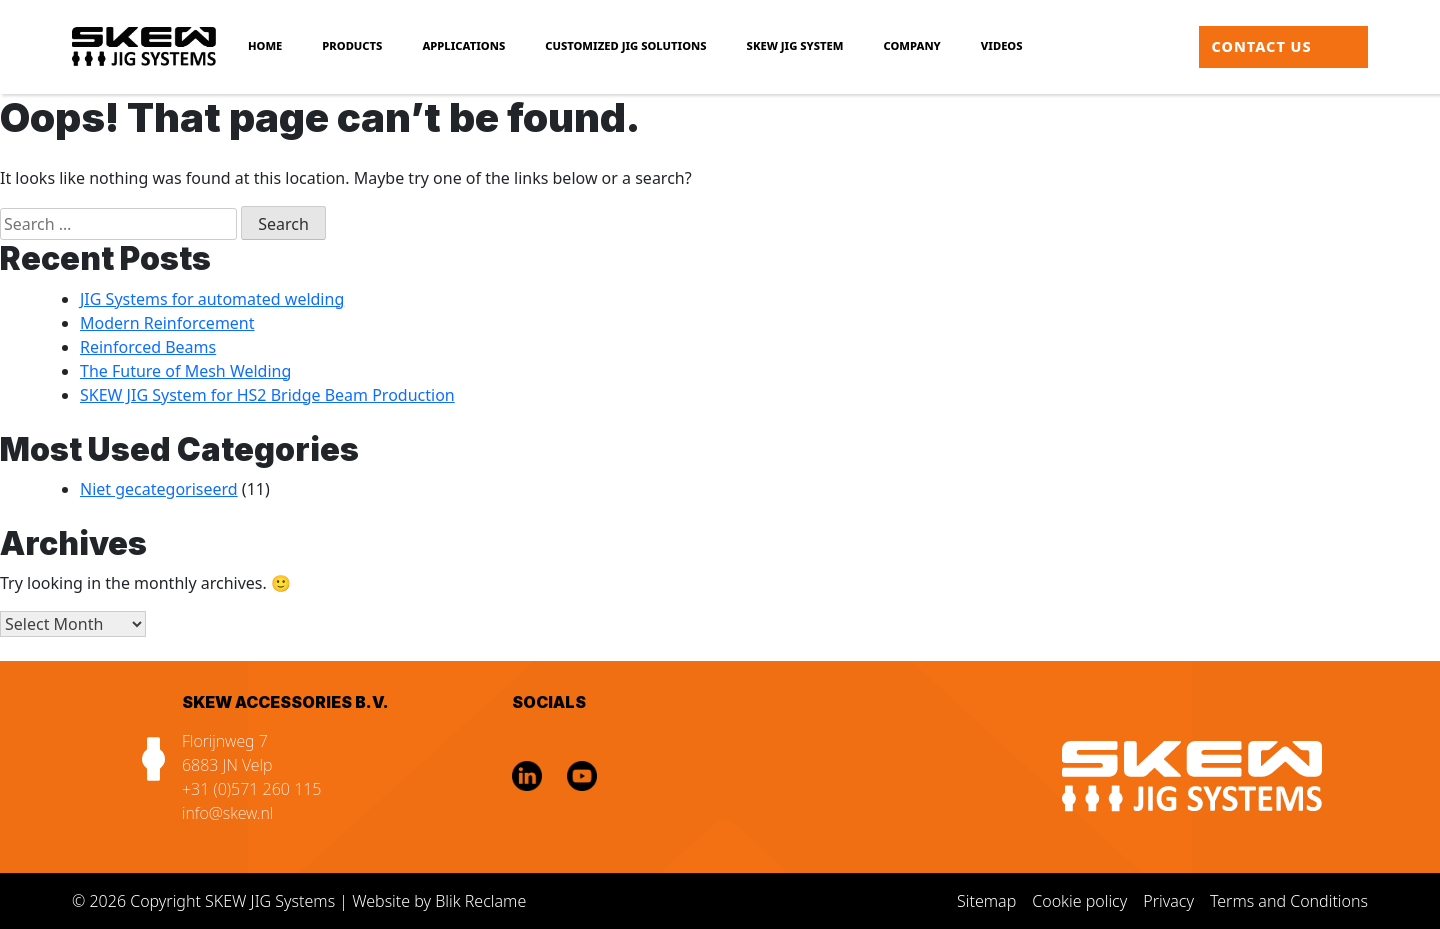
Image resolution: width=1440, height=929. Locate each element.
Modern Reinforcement (167, 323)
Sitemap (986, 901)
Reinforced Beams (148, 347)
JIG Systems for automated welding (212, 299)
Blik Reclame (480, 901)
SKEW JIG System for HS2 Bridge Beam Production (267, 395)
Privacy (1168, 901)
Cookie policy (1079, 901)
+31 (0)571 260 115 (252, 789)
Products (352, 45)
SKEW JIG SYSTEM (795, 45)
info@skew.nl (227, 813)
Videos (1002, 45)
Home (265, 45)
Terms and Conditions (1289, 901)
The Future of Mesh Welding (185, 371)
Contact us (1262, 46)
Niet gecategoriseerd (159, 489)
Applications (463, 45)
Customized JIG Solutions (625, 45)
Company (912, 45)
